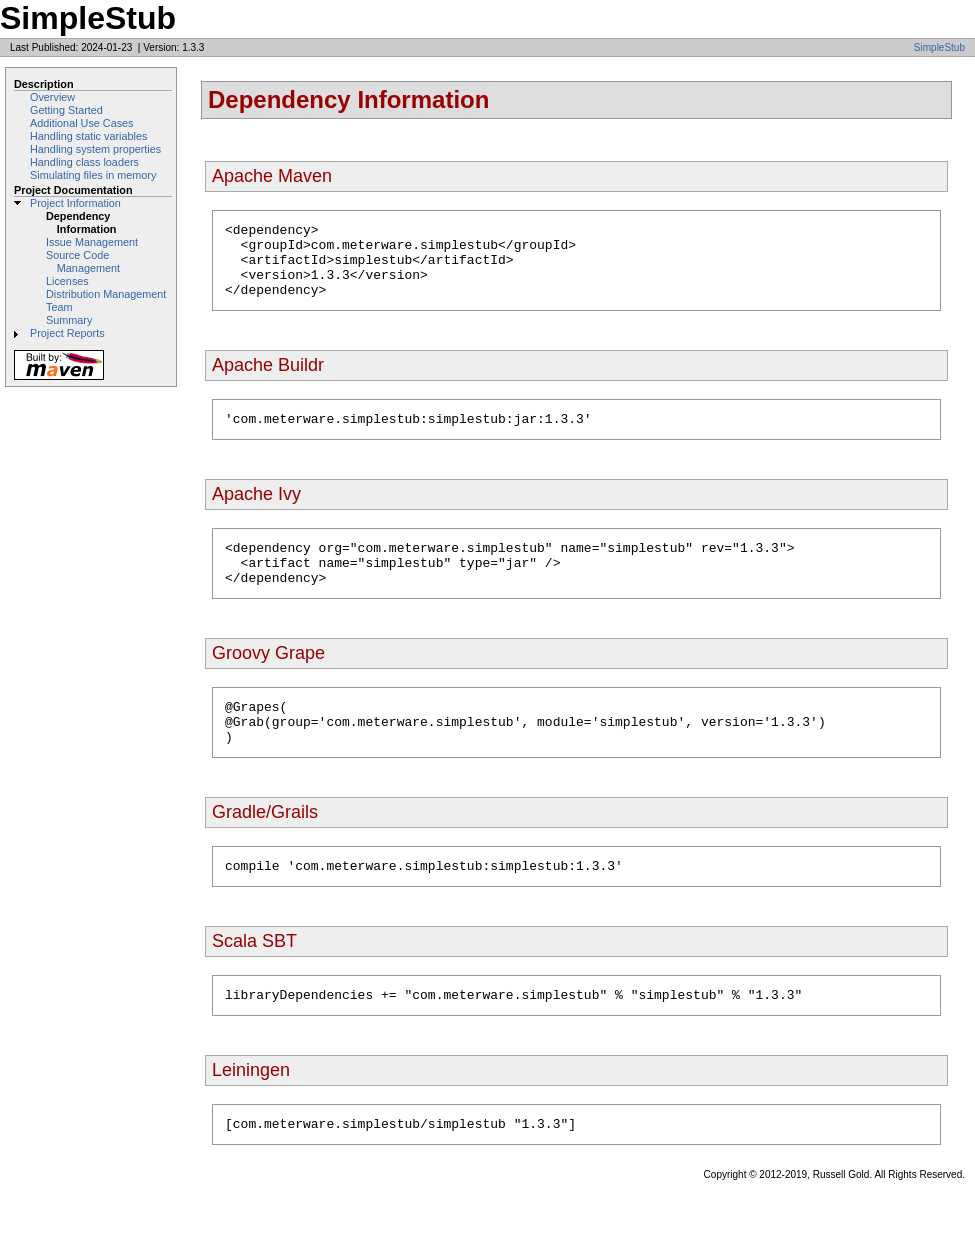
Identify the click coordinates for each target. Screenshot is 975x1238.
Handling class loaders (84, 162)
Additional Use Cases (82, 123)
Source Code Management (83, 261)
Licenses (67, 281)
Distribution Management (106, 294)
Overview (52, 97)
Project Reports (67, 333)
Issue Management (92, 242)
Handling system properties (95, 149)
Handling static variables (88, 136)
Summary (69, 320)
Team (59, 307)
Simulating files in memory (93, 175)
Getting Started (66, 110)
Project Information (75, 203)
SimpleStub (939, 47)
